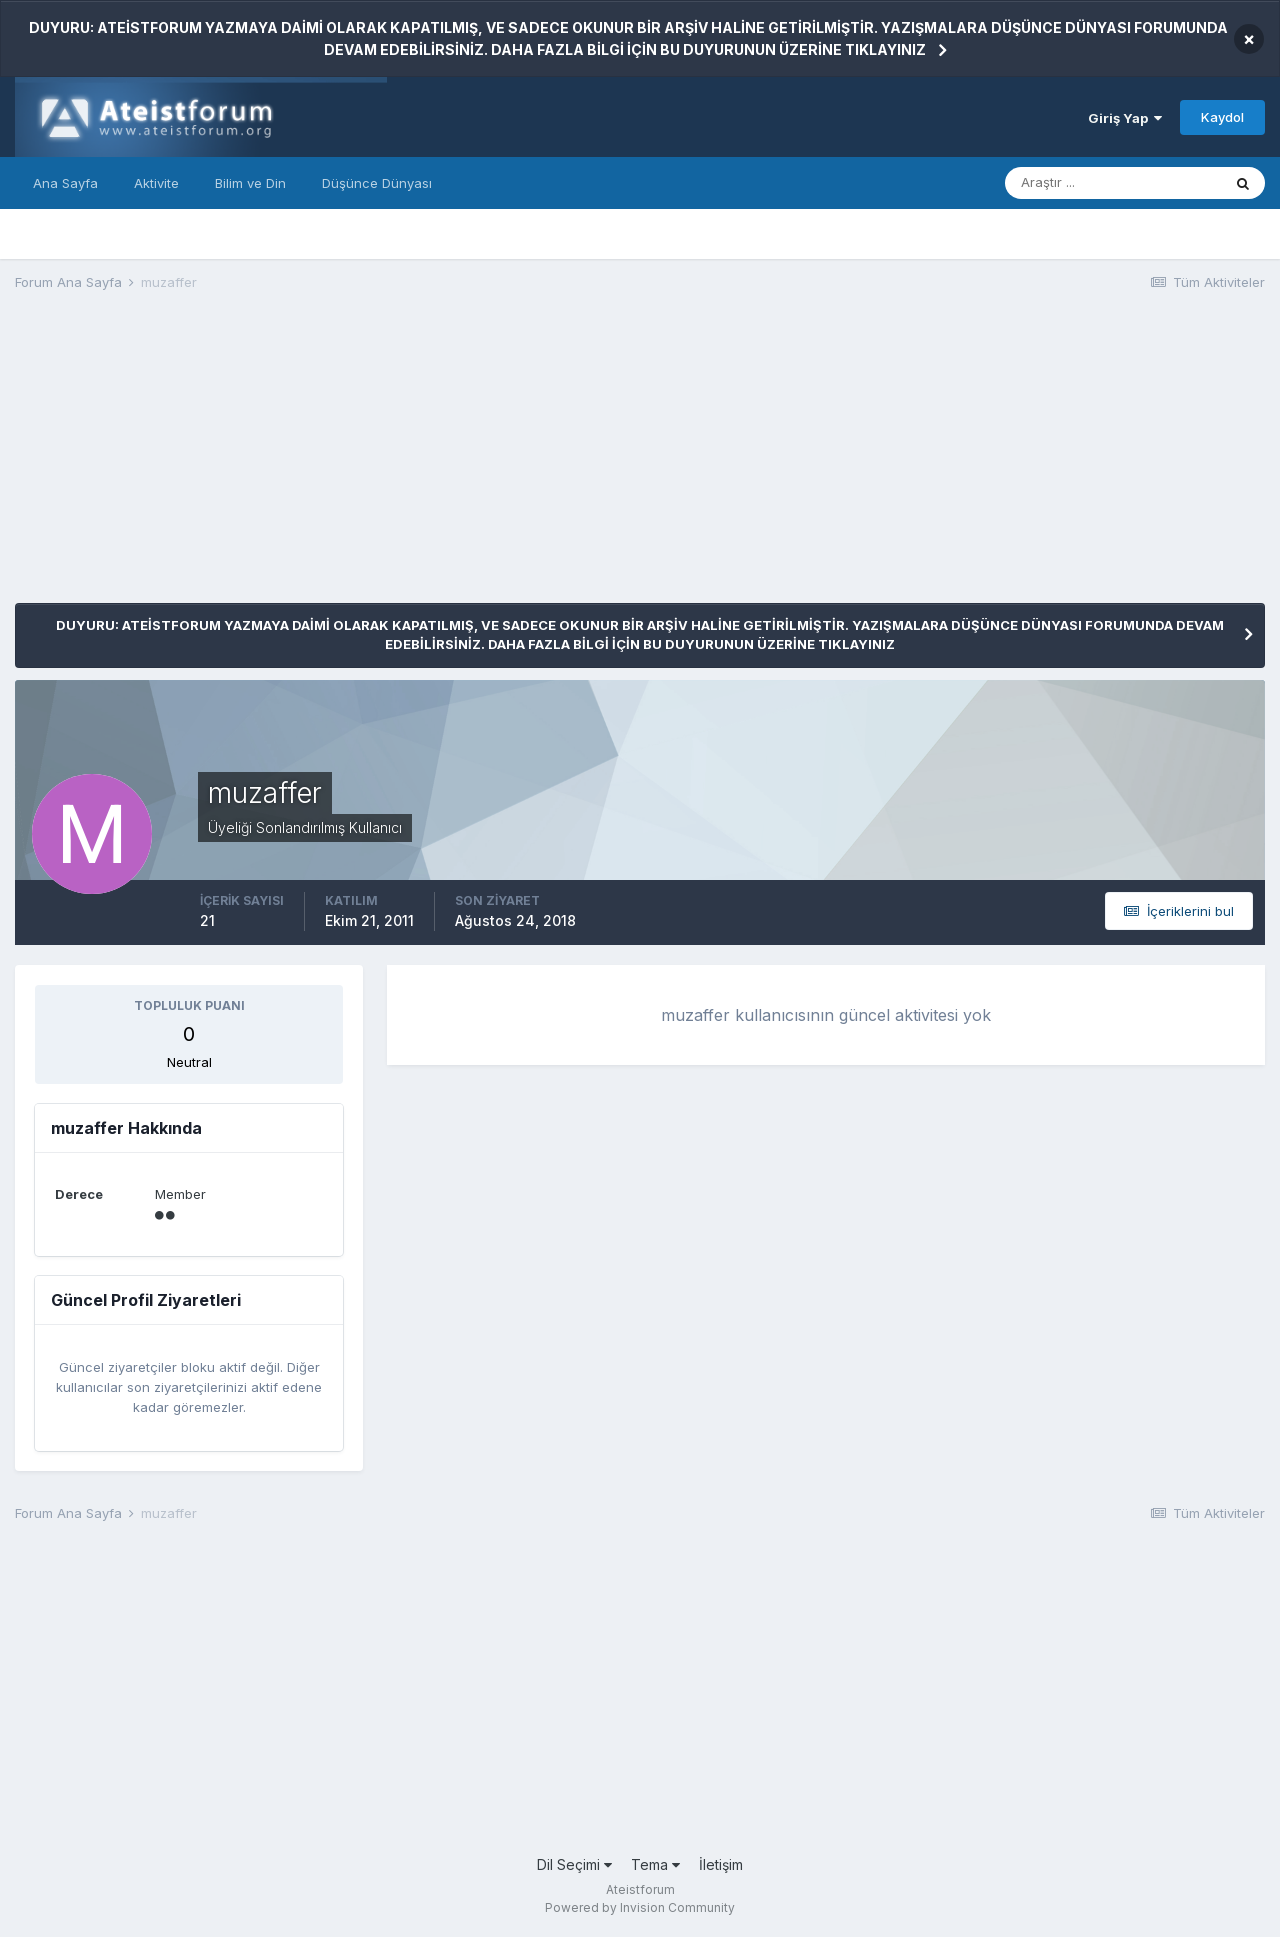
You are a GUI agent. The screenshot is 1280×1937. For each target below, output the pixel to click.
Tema (655, 1864)
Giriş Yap (1125, 118)
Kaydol (1222, 117)
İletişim (721, 1864)
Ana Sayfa (65, 183)
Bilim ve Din (250, 183)
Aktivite (156, 183)
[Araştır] (1113, 183)
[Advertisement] (379, 463)
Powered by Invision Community (640, 1907)
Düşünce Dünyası (377, 183)
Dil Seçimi (574, 1864)
